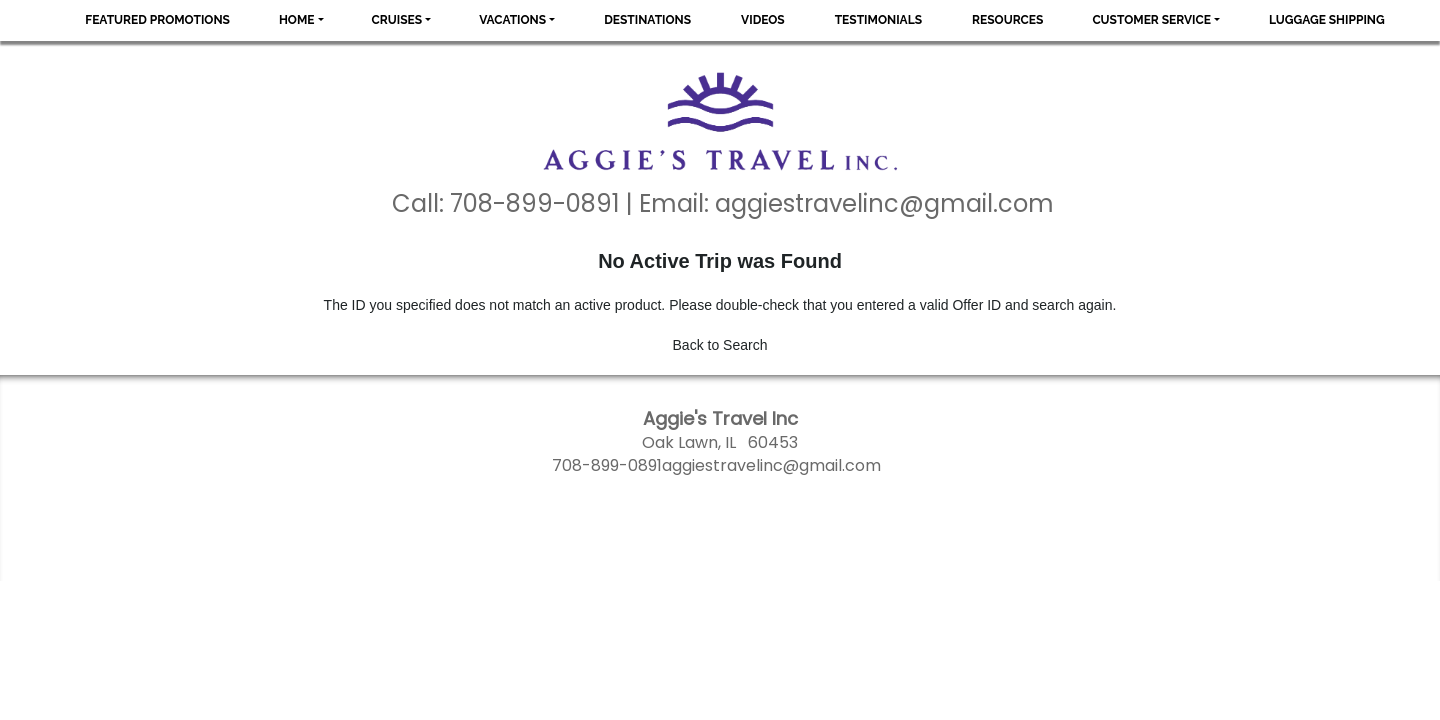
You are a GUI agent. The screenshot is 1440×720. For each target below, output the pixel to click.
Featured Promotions (157, 20)
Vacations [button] (512, 20)
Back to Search (720, 345)
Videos (763, 20)
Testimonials (878, 20)
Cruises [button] (397, 20)
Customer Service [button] (1151, 20)
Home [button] (297, 20)
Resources (1007, 20)
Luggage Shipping (1327, 20)
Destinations (647, 20)
